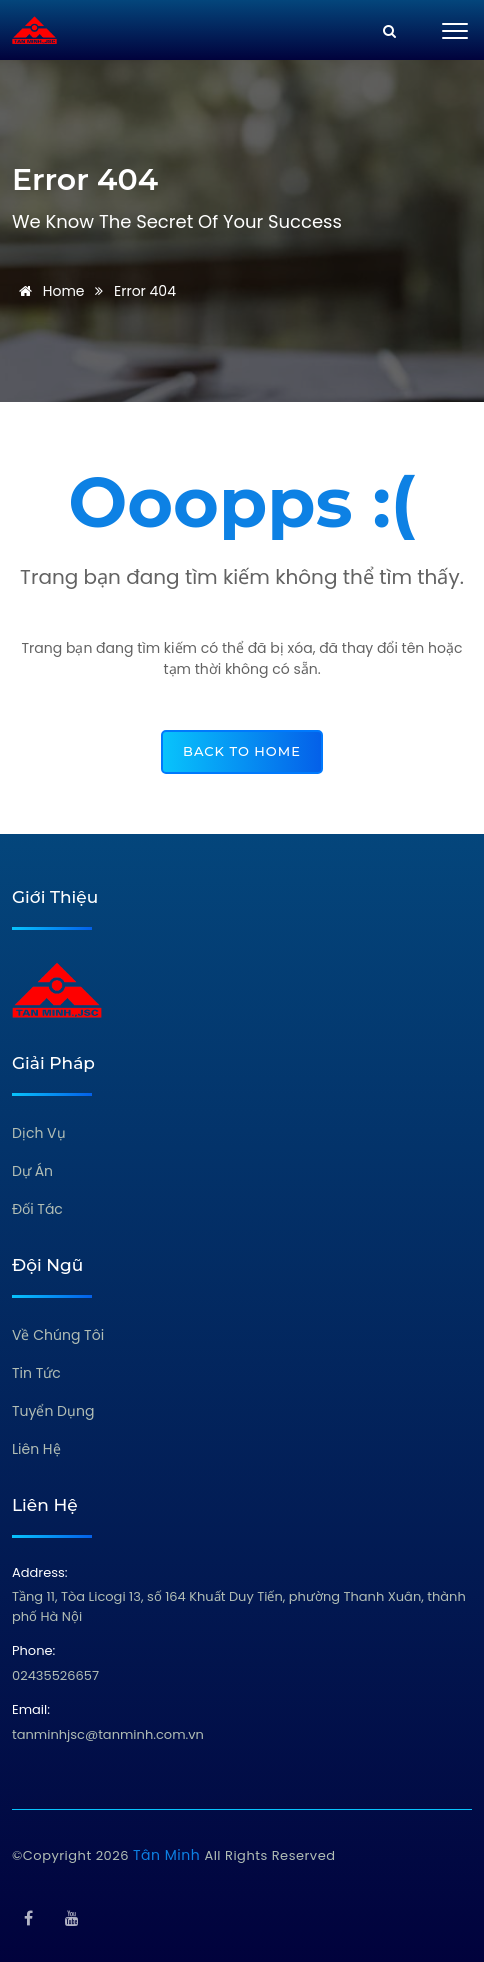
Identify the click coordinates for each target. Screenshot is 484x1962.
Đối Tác (37, 1209)
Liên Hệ (36, 1449)
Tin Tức (36, 1373)
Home (48, 291)
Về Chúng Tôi (58, 1335)
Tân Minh (168, 1855)
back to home (242, 751)
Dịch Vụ (39, 1133)
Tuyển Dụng (53, 1411)
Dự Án (32, 1171)
